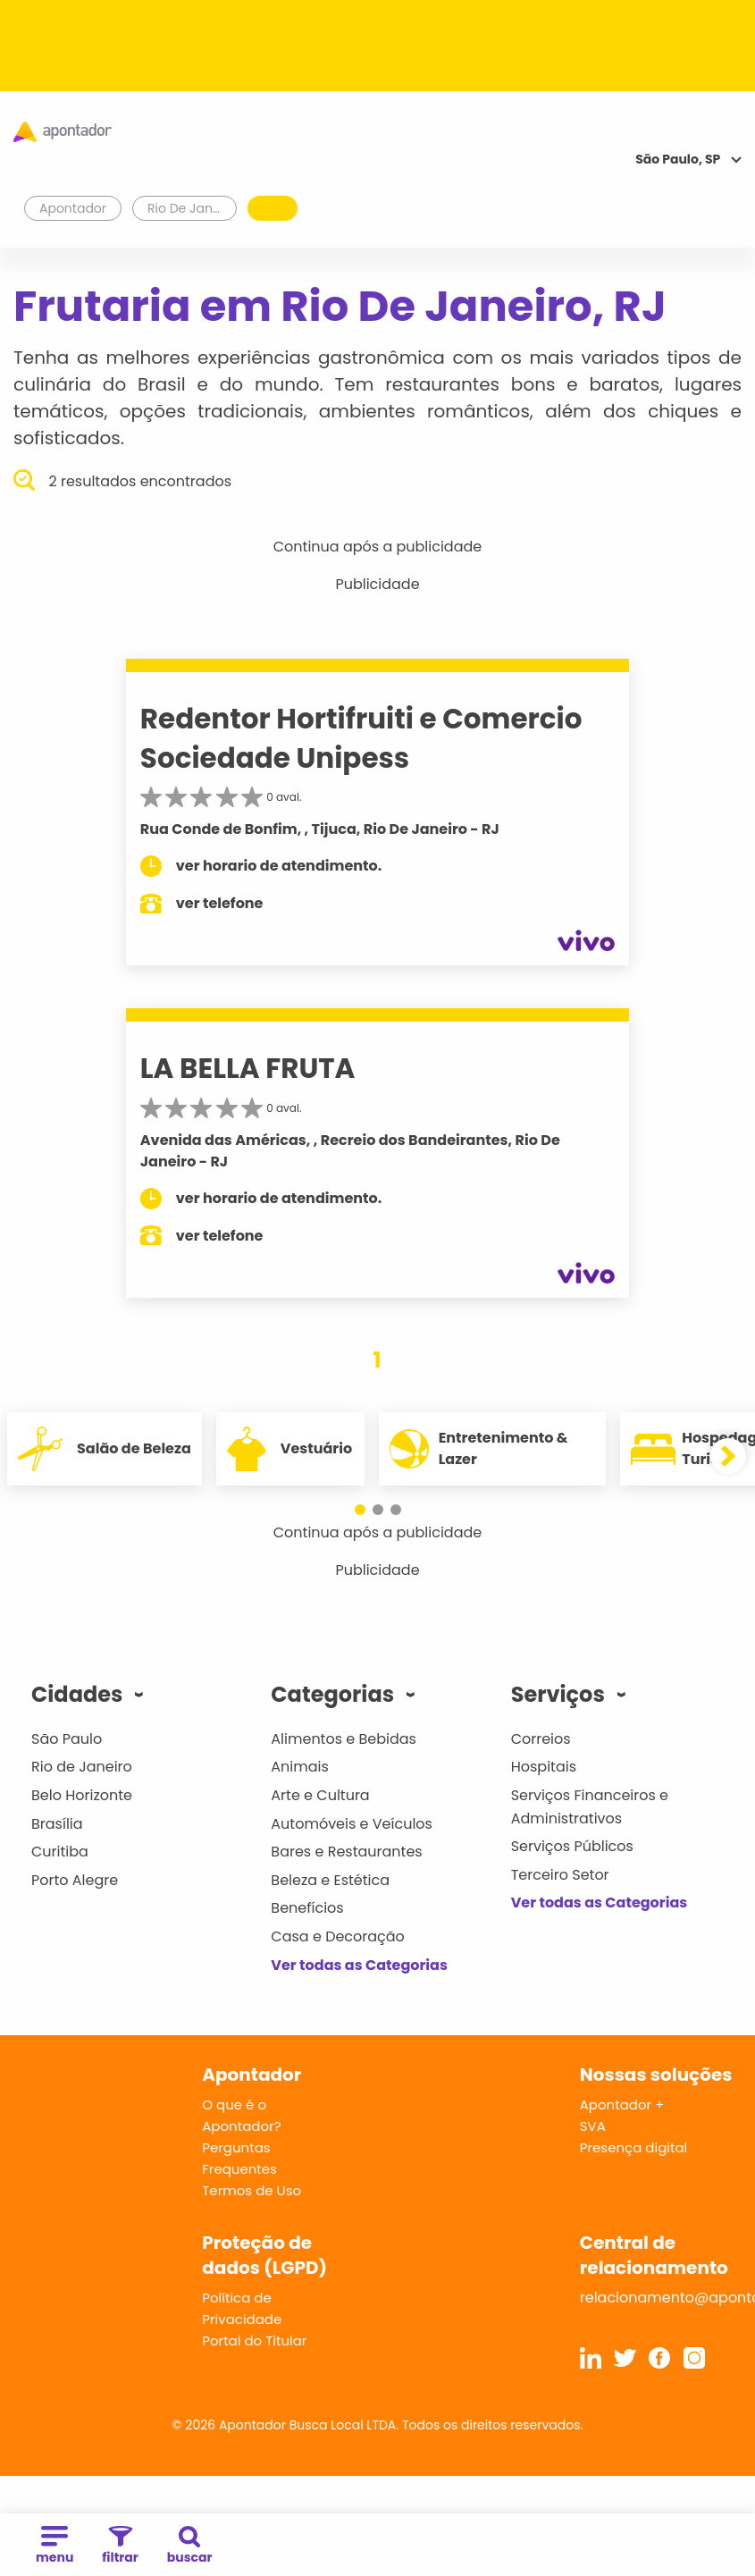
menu (54, 2546)
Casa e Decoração (338, 1936)
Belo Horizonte (81, 1795)
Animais (300, 1766)
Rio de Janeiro (81, 1766)
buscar (190, 2546)
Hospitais (543, 1766)
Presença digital (634, 2147)
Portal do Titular (254, 2340)
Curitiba (59, 1851)
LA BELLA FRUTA (248, 1068)
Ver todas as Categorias (359, 1965)
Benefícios (307, 1908)
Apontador (73, 208)
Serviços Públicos (572, 1846)
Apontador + (622, 2104)
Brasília (57, 1824)
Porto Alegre (74, 1880)
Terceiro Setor (560, 1875)
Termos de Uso (251, 2190)
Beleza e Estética (330, 1880)
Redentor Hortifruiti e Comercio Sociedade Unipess (361, 738)
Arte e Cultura (320, 1795)
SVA (593, 2126)
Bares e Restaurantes (346, 1851)
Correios (541, 1739)
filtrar (120, 2546)
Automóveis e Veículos (351, 1824)
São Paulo (66, 1739)
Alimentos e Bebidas (343, 1739)
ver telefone (220, 903)
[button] (360, 1509)
